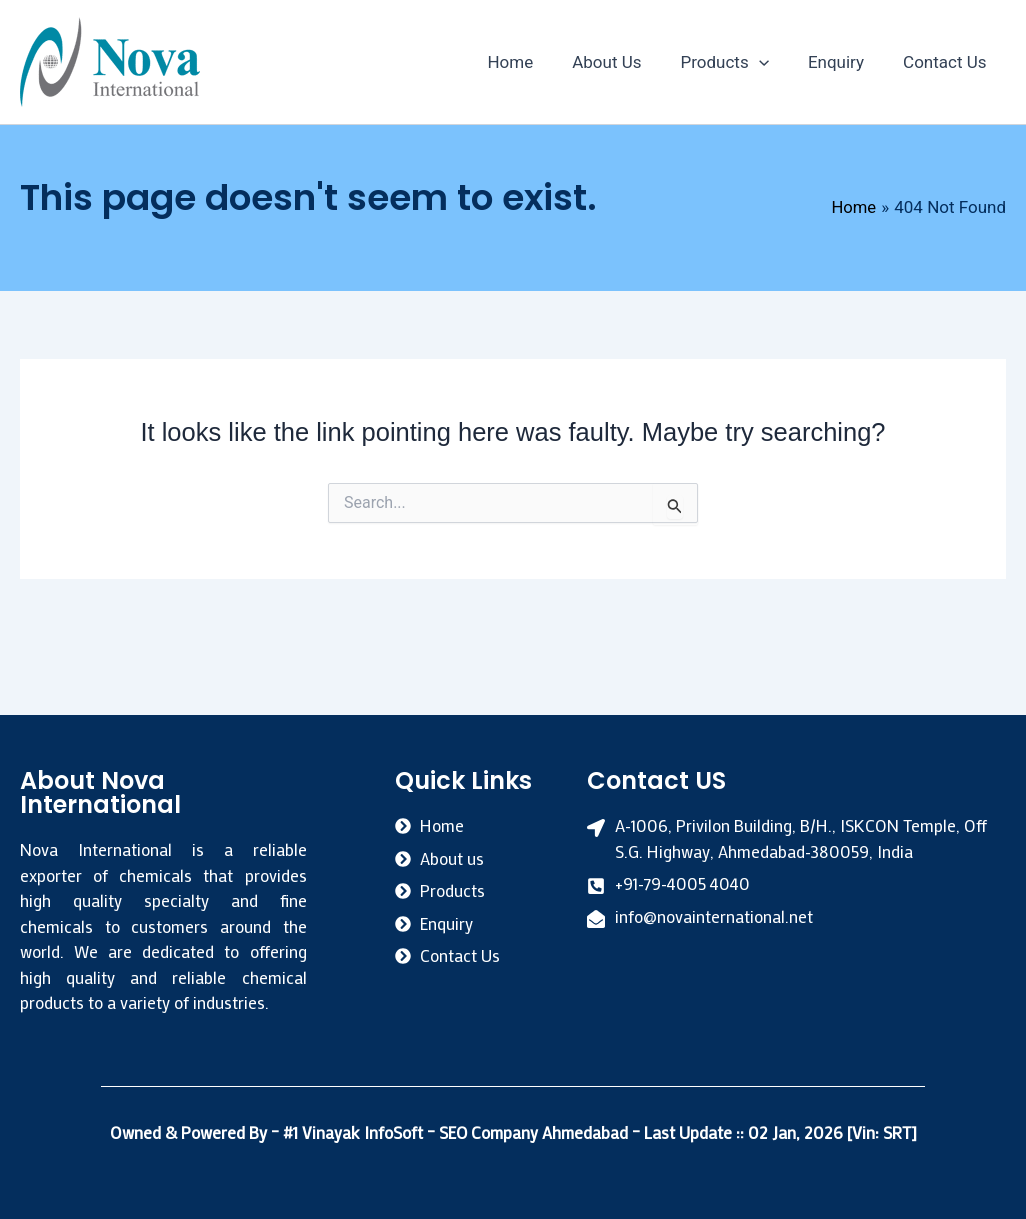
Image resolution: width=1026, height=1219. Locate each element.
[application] (771, 62)
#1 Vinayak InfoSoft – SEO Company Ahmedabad (457, 1132)
